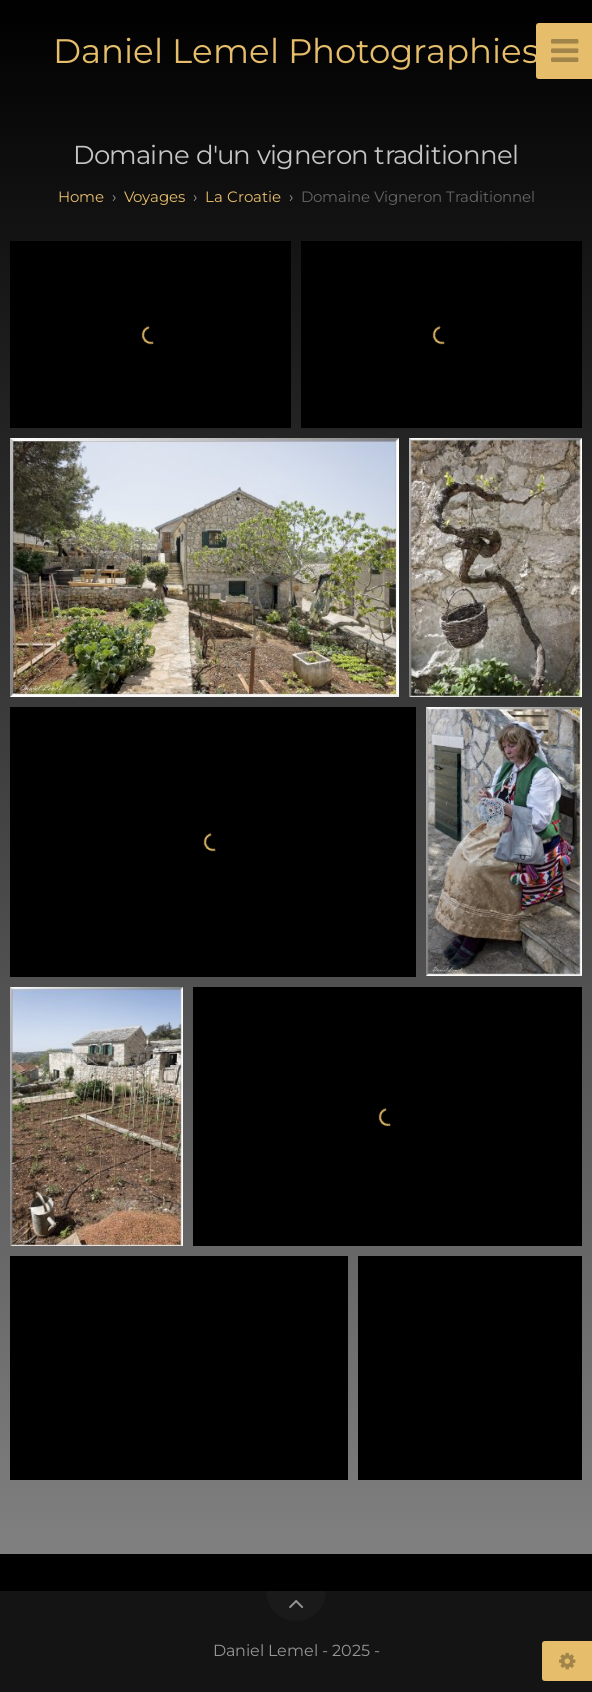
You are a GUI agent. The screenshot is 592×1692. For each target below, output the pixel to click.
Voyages (154, 196)
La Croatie (243, 196)
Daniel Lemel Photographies (296, 51)
